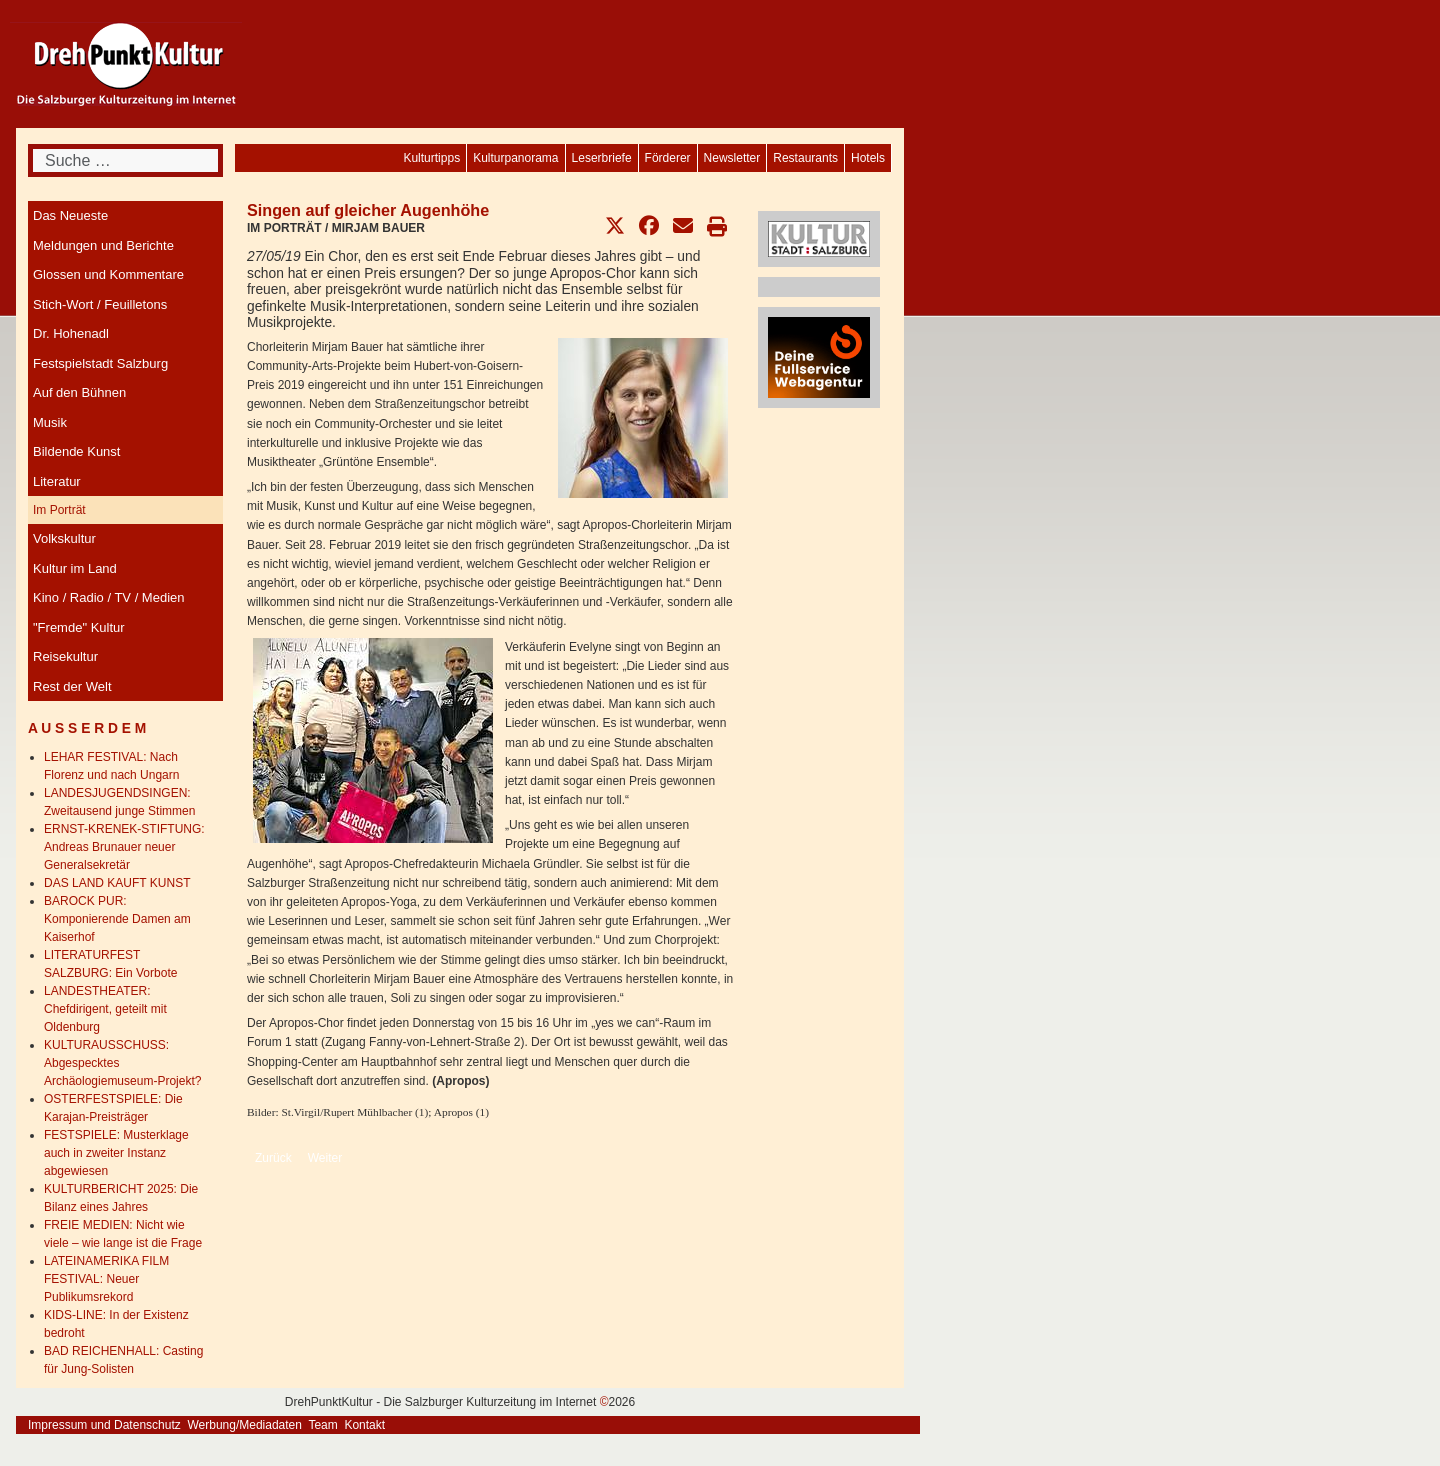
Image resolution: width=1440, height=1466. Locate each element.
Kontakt (364, 1425)
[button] (615, 226)
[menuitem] (868, 158)
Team (322, 1425)
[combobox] (125, 160)
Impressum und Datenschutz (104, 1425)
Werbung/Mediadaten (244, 1425)
